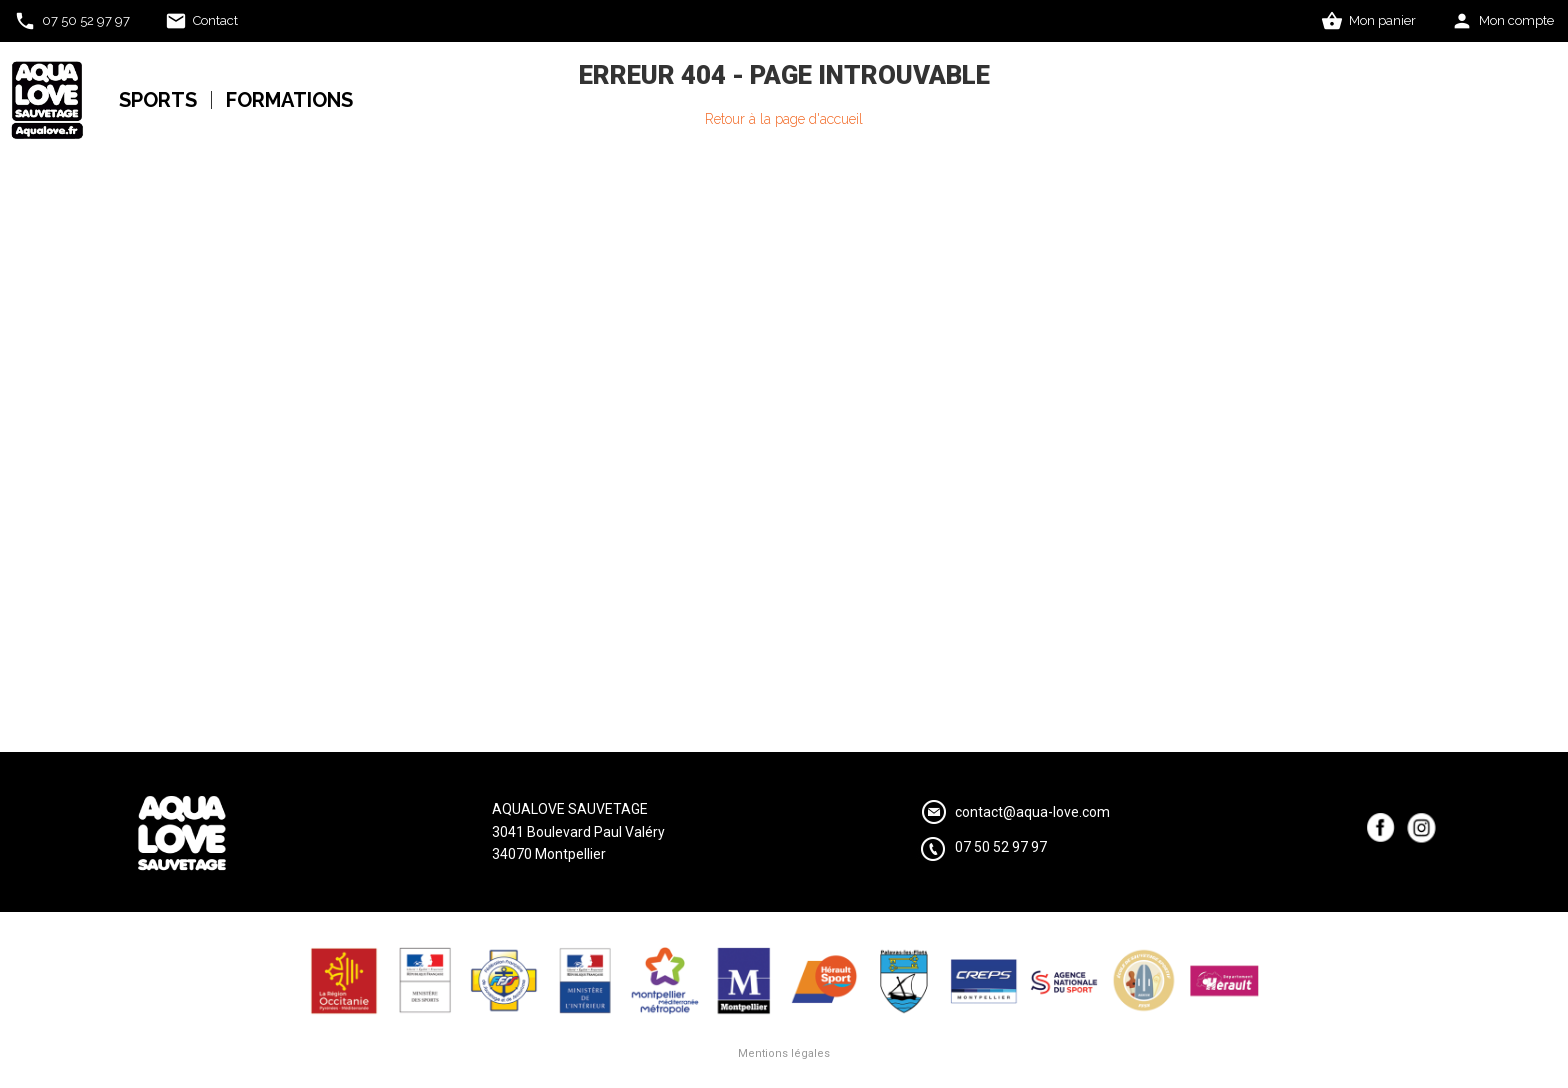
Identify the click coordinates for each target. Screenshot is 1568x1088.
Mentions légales (784, 1053)
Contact (215, 20)
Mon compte (1516, 20)
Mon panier (1382, 20)
